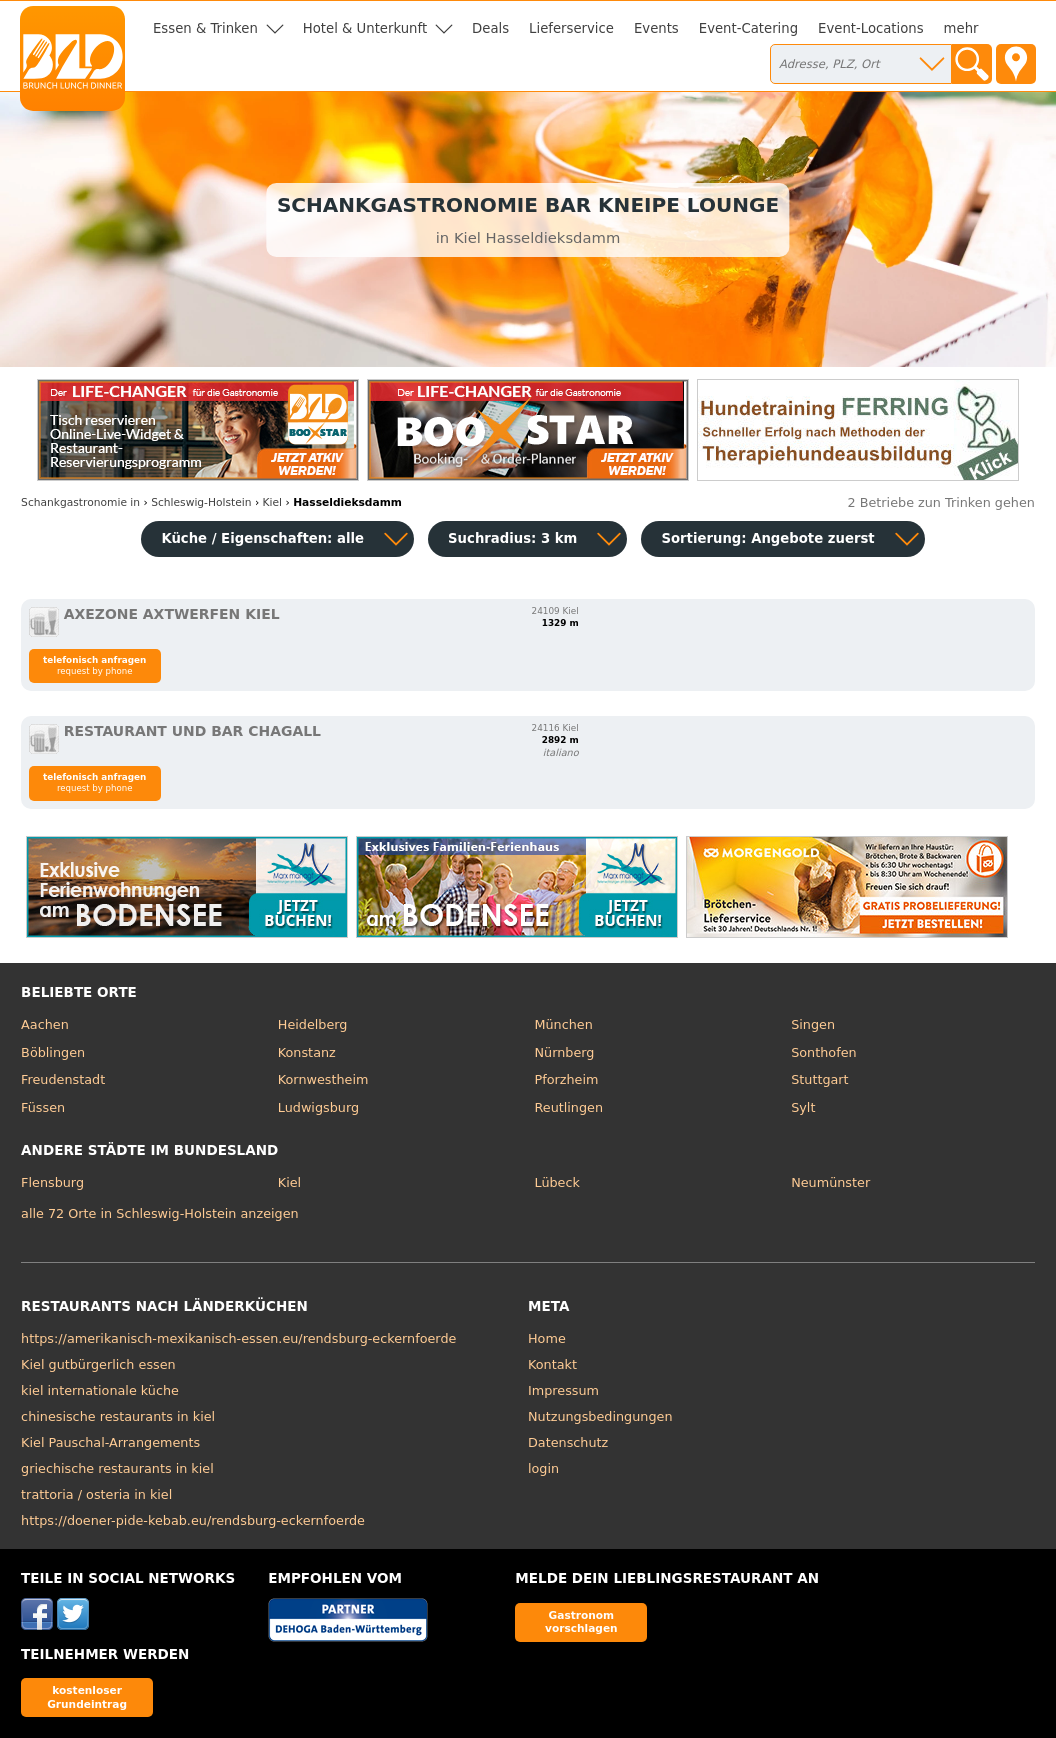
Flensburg (52, 1182)
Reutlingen (568, 1107)
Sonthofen (823, 1052)
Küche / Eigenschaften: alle (262, 538)
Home (547, 1338)
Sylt (803, 1107)
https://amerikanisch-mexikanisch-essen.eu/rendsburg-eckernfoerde (238, 1338)
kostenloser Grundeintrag (87, 1696)
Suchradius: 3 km (512, 538)
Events (656, 28)
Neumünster (830, 1182)
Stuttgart (819, 1079)
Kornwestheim (323, 1079)
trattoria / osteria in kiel (96, 1494)
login (543, 1468)
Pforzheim (566, 1079)
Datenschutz (568, 1442)
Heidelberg (313, 1024)
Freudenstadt (63, 1079)
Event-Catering (748, 28)
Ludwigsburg (318, 1107)
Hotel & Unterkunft (365, 28)
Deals (490, 28)
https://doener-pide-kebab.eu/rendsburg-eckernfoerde (193, 1520)
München (563, 1024)
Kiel (289, 1182)
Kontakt (552, 1364)
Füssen (43, 1107)
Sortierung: (767, 538)
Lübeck (556, 1182)
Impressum (563, 1390)
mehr (961, 28)
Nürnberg (564, 1052)
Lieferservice (571, 28)
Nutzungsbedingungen (600, 1416)
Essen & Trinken (205, 28)
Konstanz (307, 1052)
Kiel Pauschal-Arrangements (110, 1442)
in (80, 502)
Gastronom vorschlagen (581, 1621)
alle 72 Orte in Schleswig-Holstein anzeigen (160, 1213)
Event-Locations (871, 28)
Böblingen (53, 1052)
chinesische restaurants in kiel (118, 1416)
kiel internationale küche (100, 1390)
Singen (813, 1024)
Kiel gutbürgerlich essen (98, 1364)
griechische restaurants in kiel (117, 1468)
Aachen (45, 1024)
